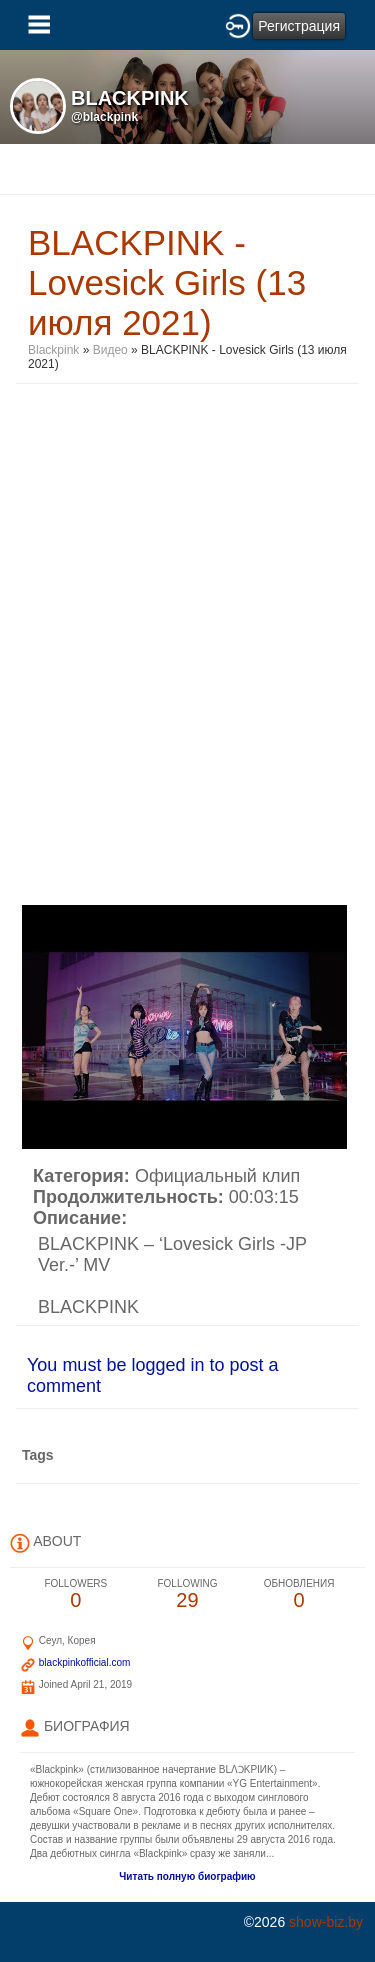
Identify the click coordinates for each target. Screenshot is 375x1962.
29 (188, 1594)
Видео (110, 350)
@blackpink (104, 117)
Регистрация (299, 26)
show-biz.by (326, 1922)
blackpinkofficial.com (85, 1662)
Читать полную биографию (187, 1876)
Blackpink (53, 350)
